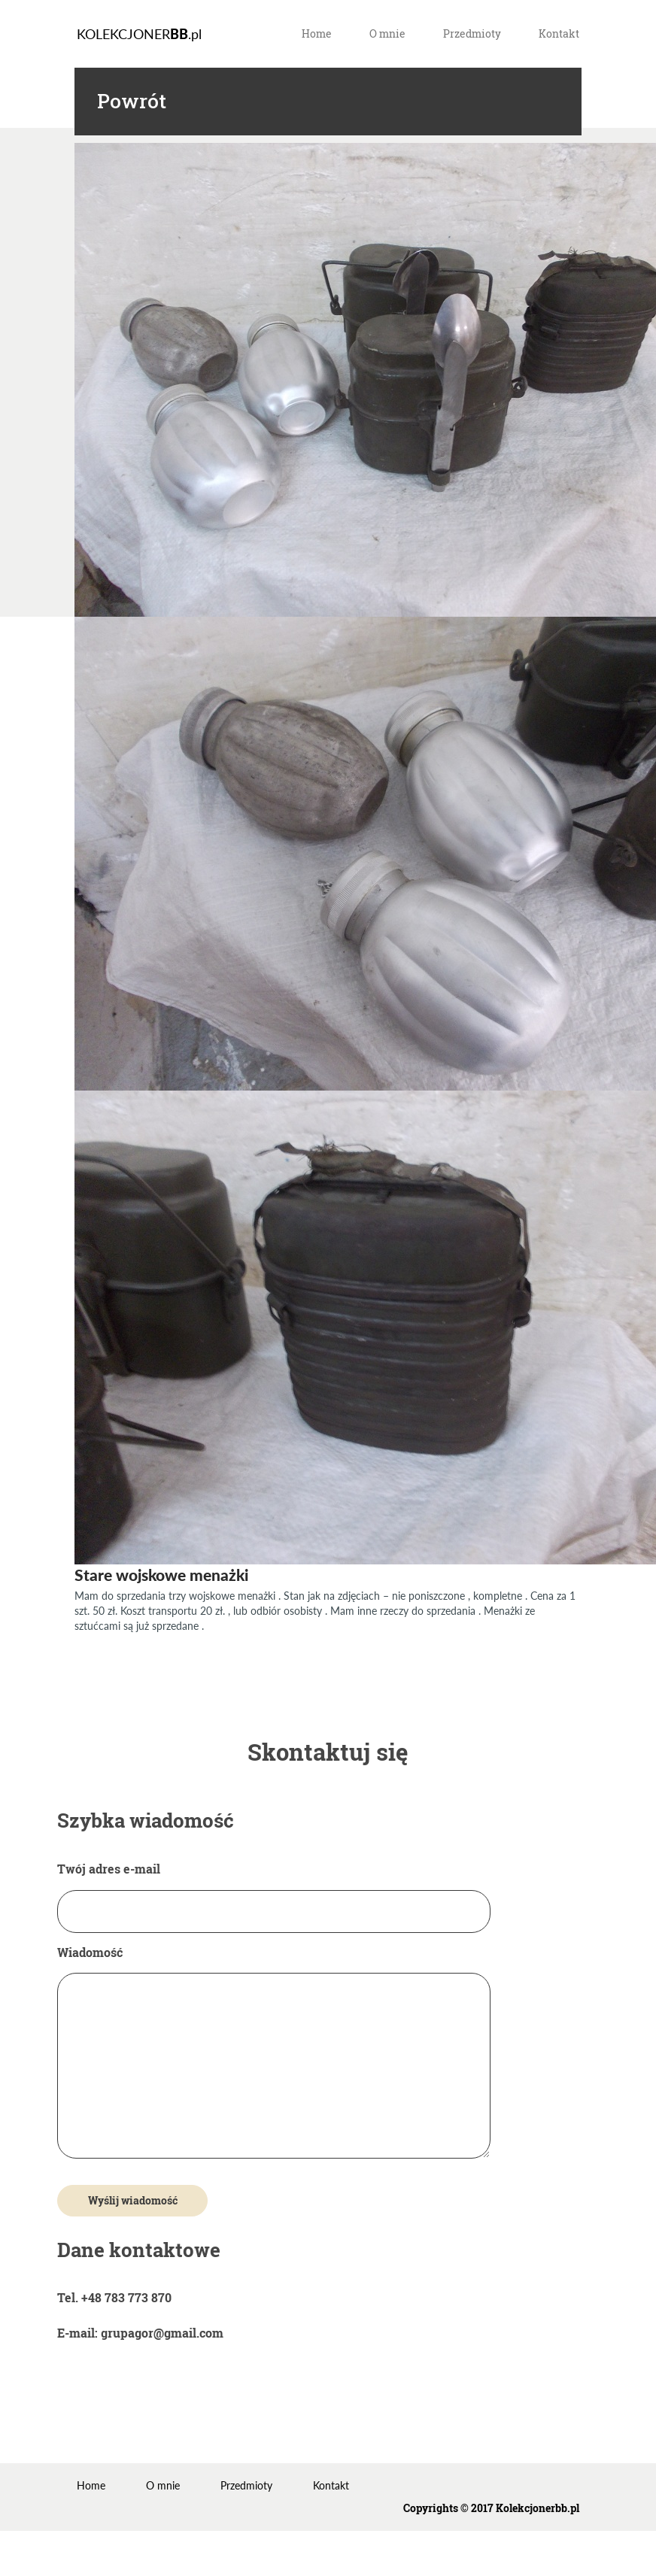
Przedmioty (472, 33)
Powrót (131, 101)
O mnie (387, 33)
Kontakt (559, 33)
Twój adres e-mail (273, 1890)
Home (317, 33)
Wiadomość (273, 2053)
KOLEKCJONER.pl (139, 34)
